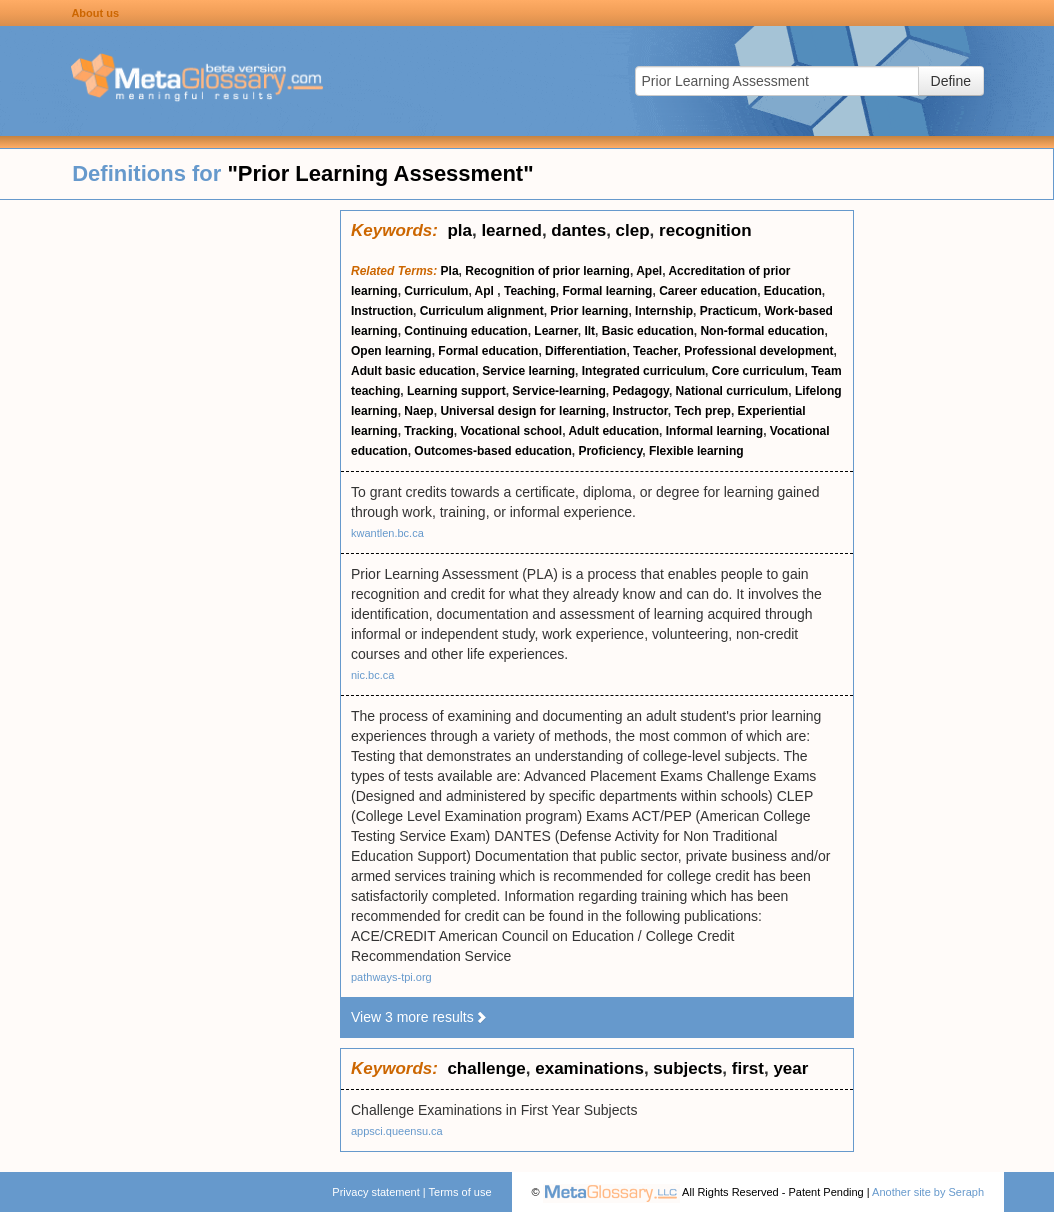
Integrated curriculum (643, 371)
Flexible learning (696, 451)
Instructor (639, 411)
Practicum (729, 311)
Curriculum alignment (482, 311)
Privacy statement (375, 1192)
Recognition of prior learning (547, 271)
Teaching (530, 291)
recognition (705, 230)
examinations (589, 1068)
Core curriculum (758, 371)
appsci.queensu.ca (397, 1131)
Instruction (382, 311)
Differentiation (585, 351)
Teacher (655, 351)
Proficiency (610, 451)
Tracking (428, 431)
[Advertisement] (170, 510)
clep (633, 230)
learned (511, 230)
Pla (450, 271)
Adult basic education (413, 371)
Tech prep (702, 411)
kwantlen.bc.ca (387, 533)
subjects (687, 1068)
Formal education (488, 351)
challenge (486, 1068)
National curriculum (732, 391)
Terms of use (460, 1192)
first (748, 1068)
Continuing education (465, 331)
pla (459, 230)
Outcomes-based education (492, 451)
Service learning (528, 371)
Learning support (456, 391)
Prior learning (589, 311)
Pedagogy (640, 391)
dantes (578, 230)
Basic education (648, 331)
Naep (418, 411)
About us (95, 13)
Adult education (613, 431)
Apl (486, 291)
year (790, 1068)
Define (951, 81)
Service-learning (558, 391)
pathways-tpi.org (391, 977)
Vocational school (511, 431)
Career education (708, 291)
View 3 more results (419, 1017)
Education (793, 291)
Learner (555, 331)
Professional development (758, 351)
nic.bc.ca (372, 675)
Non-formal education (762, 331)
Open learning (391, 351)
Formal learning (607, 291)
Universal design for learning (522, 411)
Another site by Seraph (928, 1192)
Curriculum (436, 291)
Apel (649, 271)
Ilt (589, 331)
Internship (664, 311)
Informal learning (714, 431)
